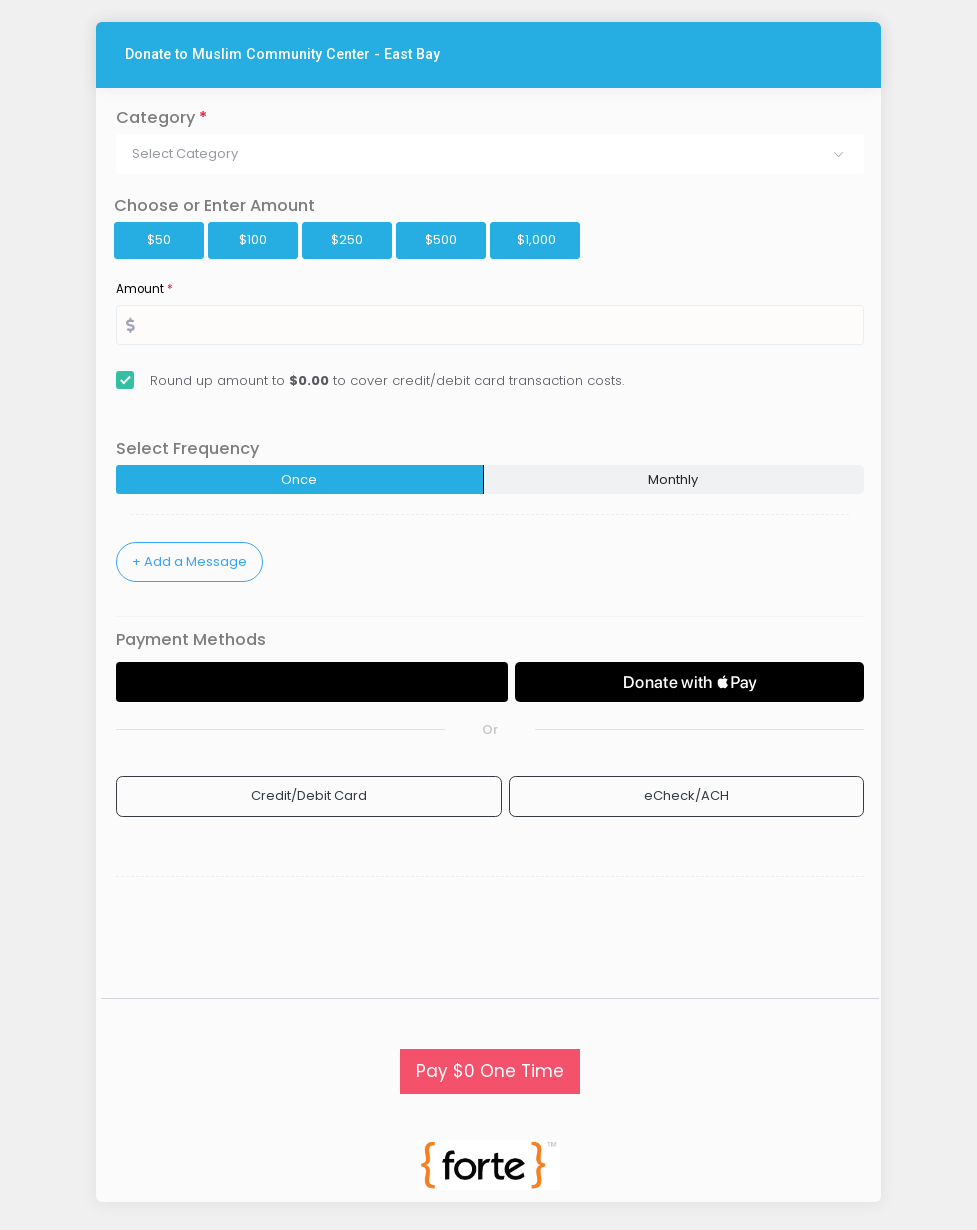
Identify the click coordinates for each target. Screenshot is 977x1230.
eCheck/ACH (686, 795)
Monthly (673, 479)
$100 (253, 239)
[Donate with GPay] (312, 682)
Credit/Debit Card (309, 795)
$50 (159, 239)
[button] (490, 154)
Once (299, 479)
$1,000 (536, 239)
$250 (347, 239)
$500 (441, 239)
